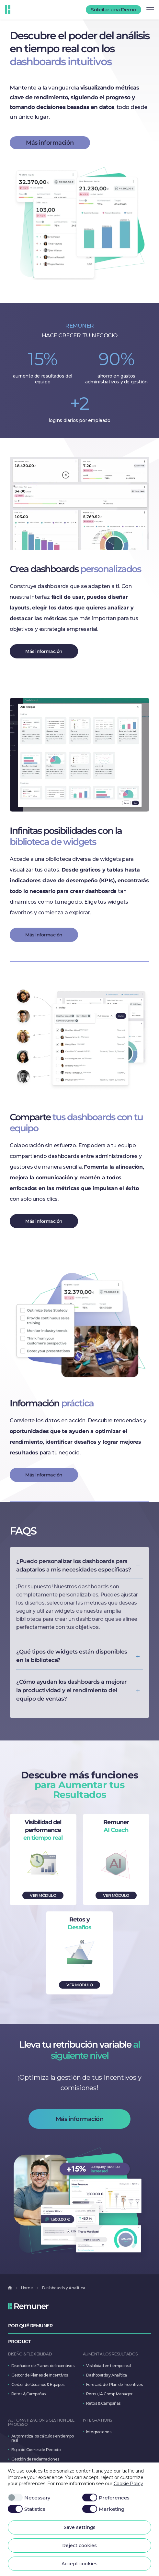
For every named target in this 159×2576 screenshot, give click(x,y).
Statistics (26, 2509)
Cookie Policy (128, 2483)
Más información (50, 142)
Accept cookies (79, 2564)
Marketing (103, 2509)
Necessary (29, 2497)
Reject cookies (79, 2545)
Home (27, 2288)
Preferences (106, 2497)
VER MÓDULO (43, 1895)
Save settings (80, 2527)
